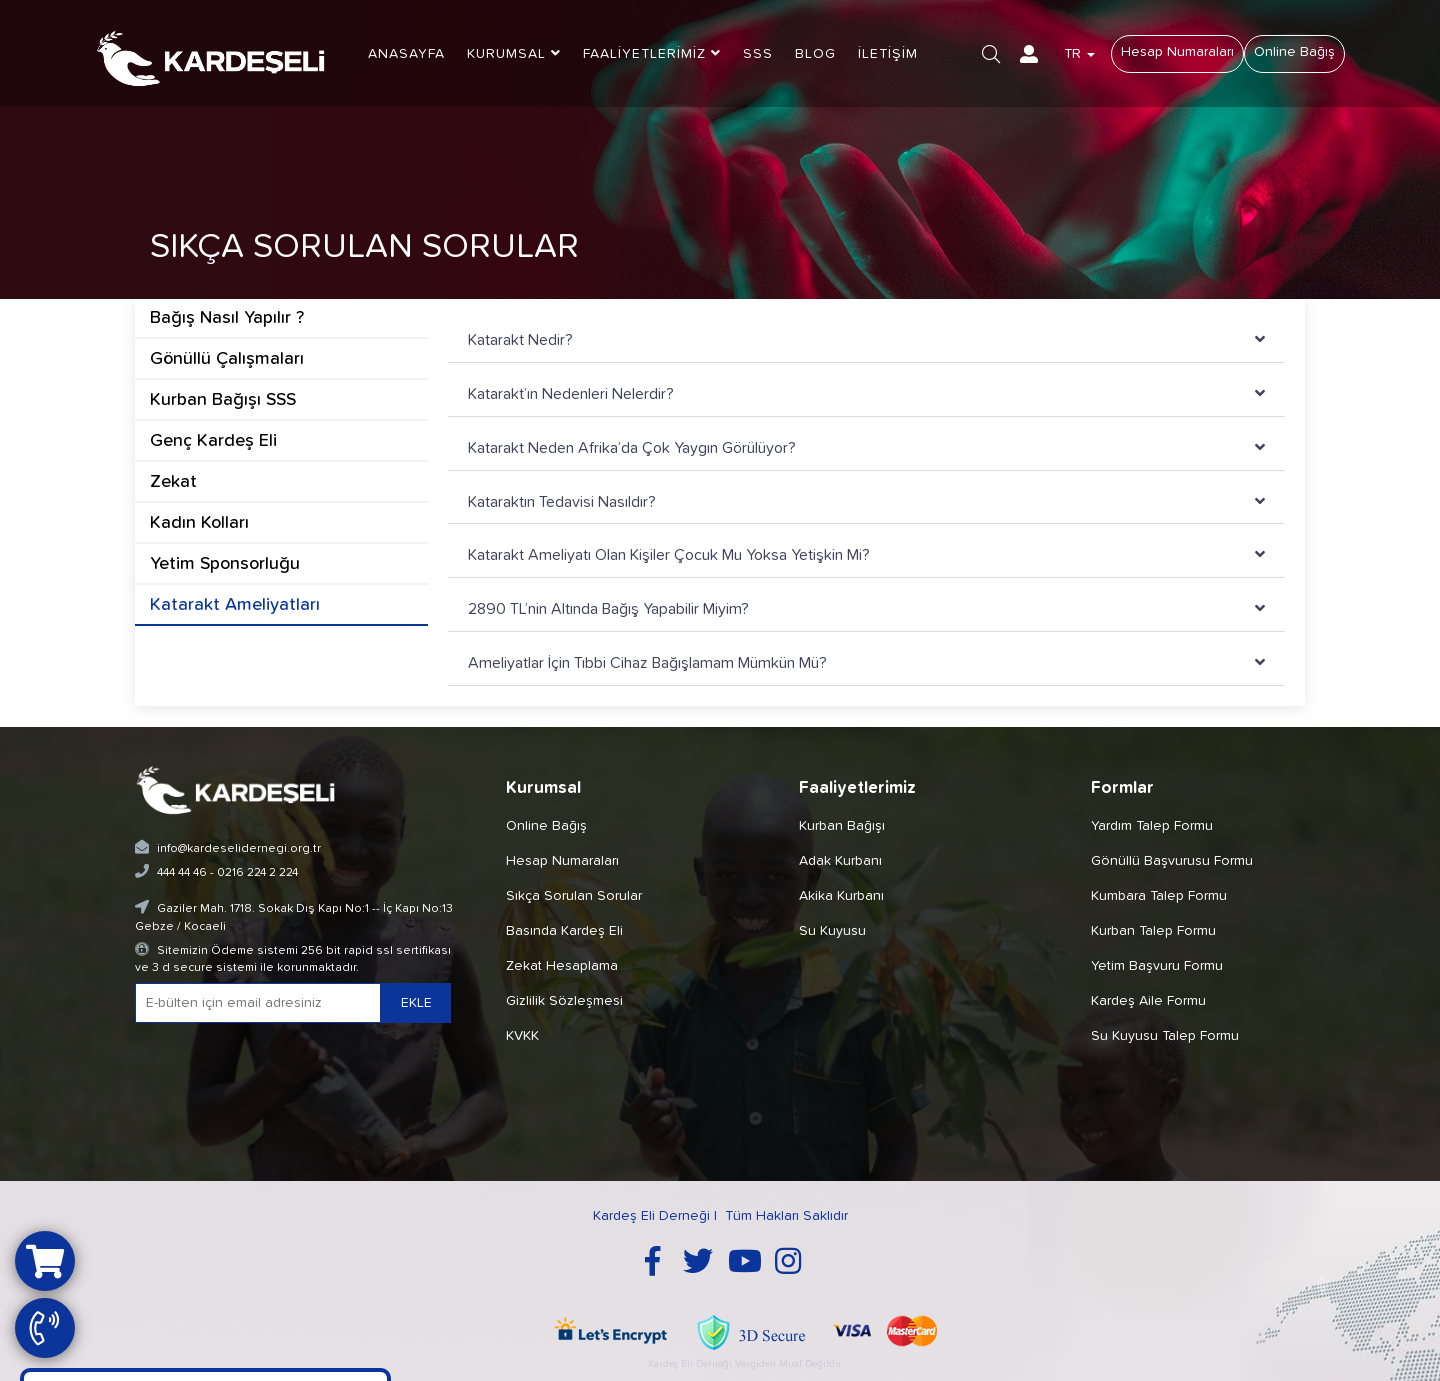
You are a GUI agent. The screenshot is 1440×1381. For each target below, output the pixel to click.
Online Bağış (1294, 52)
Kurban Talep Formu (1153, 931)
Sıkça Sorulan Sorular (574, 896)
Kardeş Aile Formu (1148, 1001)
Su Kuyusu (832, 931)
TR (1079, 54)
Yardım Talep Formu (1152, 826)
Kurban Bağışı (842, 826)
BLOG (815, 54)
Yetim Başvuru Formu (1157, 966)
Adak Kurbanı (840, 861)
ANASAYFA (406, 54)
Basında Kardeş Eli (564, 931)
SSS (758, 54)
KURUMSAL (514, 53)
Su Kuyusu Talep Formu (1165, 1036)
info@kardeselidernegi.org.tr (239, 849)
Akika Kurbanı (841, 896)
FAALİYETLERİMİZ (652, 53)
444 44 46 (182, 873)
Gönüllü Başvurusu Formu (1172, 861)
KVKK (522, 1036)
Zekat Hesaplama (562, 966)
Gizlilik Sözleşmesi (564, 1001)
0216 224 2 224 (257, 873)
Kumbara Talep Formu (1159, 896)
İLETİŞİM (888, 54)
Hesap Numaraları (1177, 52)
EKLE (416, 1003)
